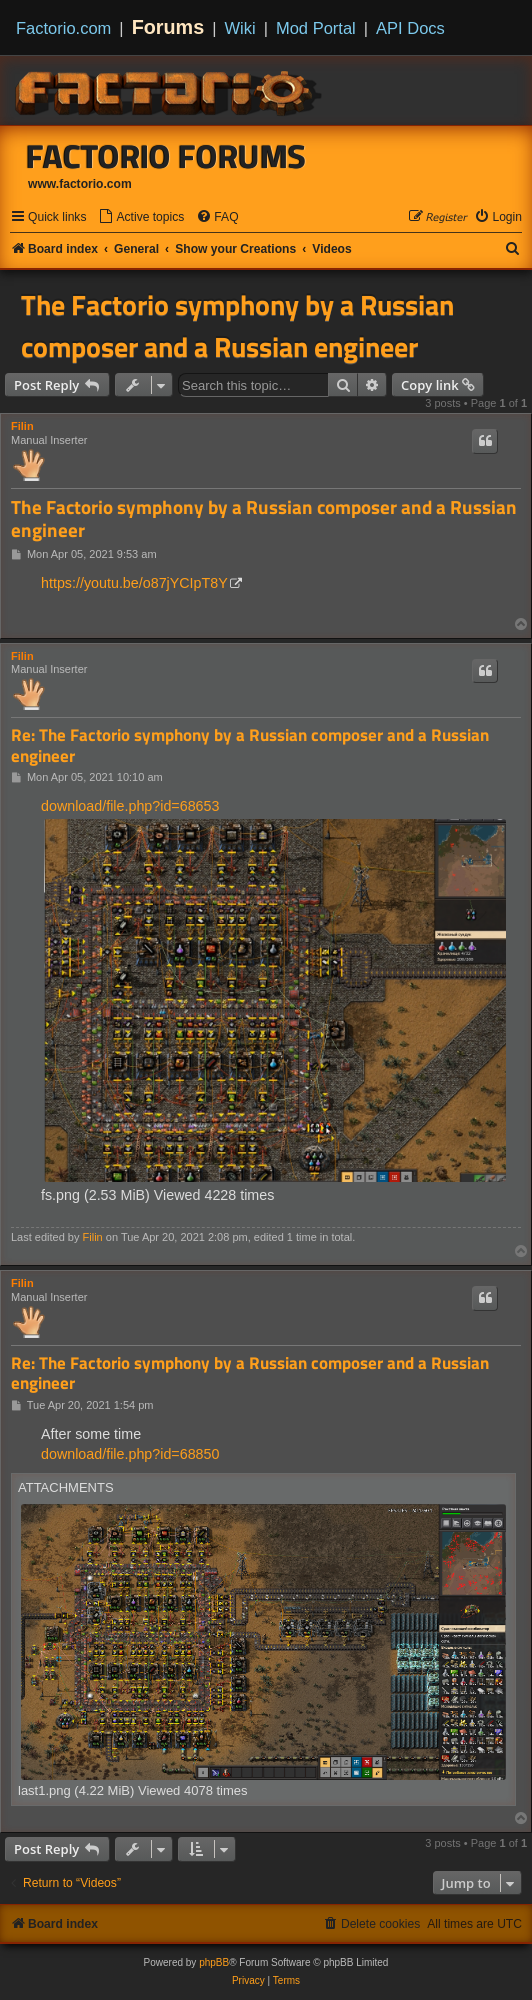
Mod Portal (316, 28)
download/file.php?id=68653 (130, 806)
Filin (22, 426)
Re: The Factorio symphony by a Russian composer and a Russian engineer (250, 745)
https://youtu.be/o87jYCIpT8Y (134, 583)
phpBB (214, 1962)
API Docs (410, 28)
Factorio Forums (166, 156)
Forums (168, 27)
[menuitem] (141, 217)
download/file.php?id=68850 (130, 1454)
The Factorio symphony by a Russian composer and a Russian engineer (237, 326)
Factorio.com (63, 28)
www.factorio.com (80, 184)
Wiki (240, 28)
